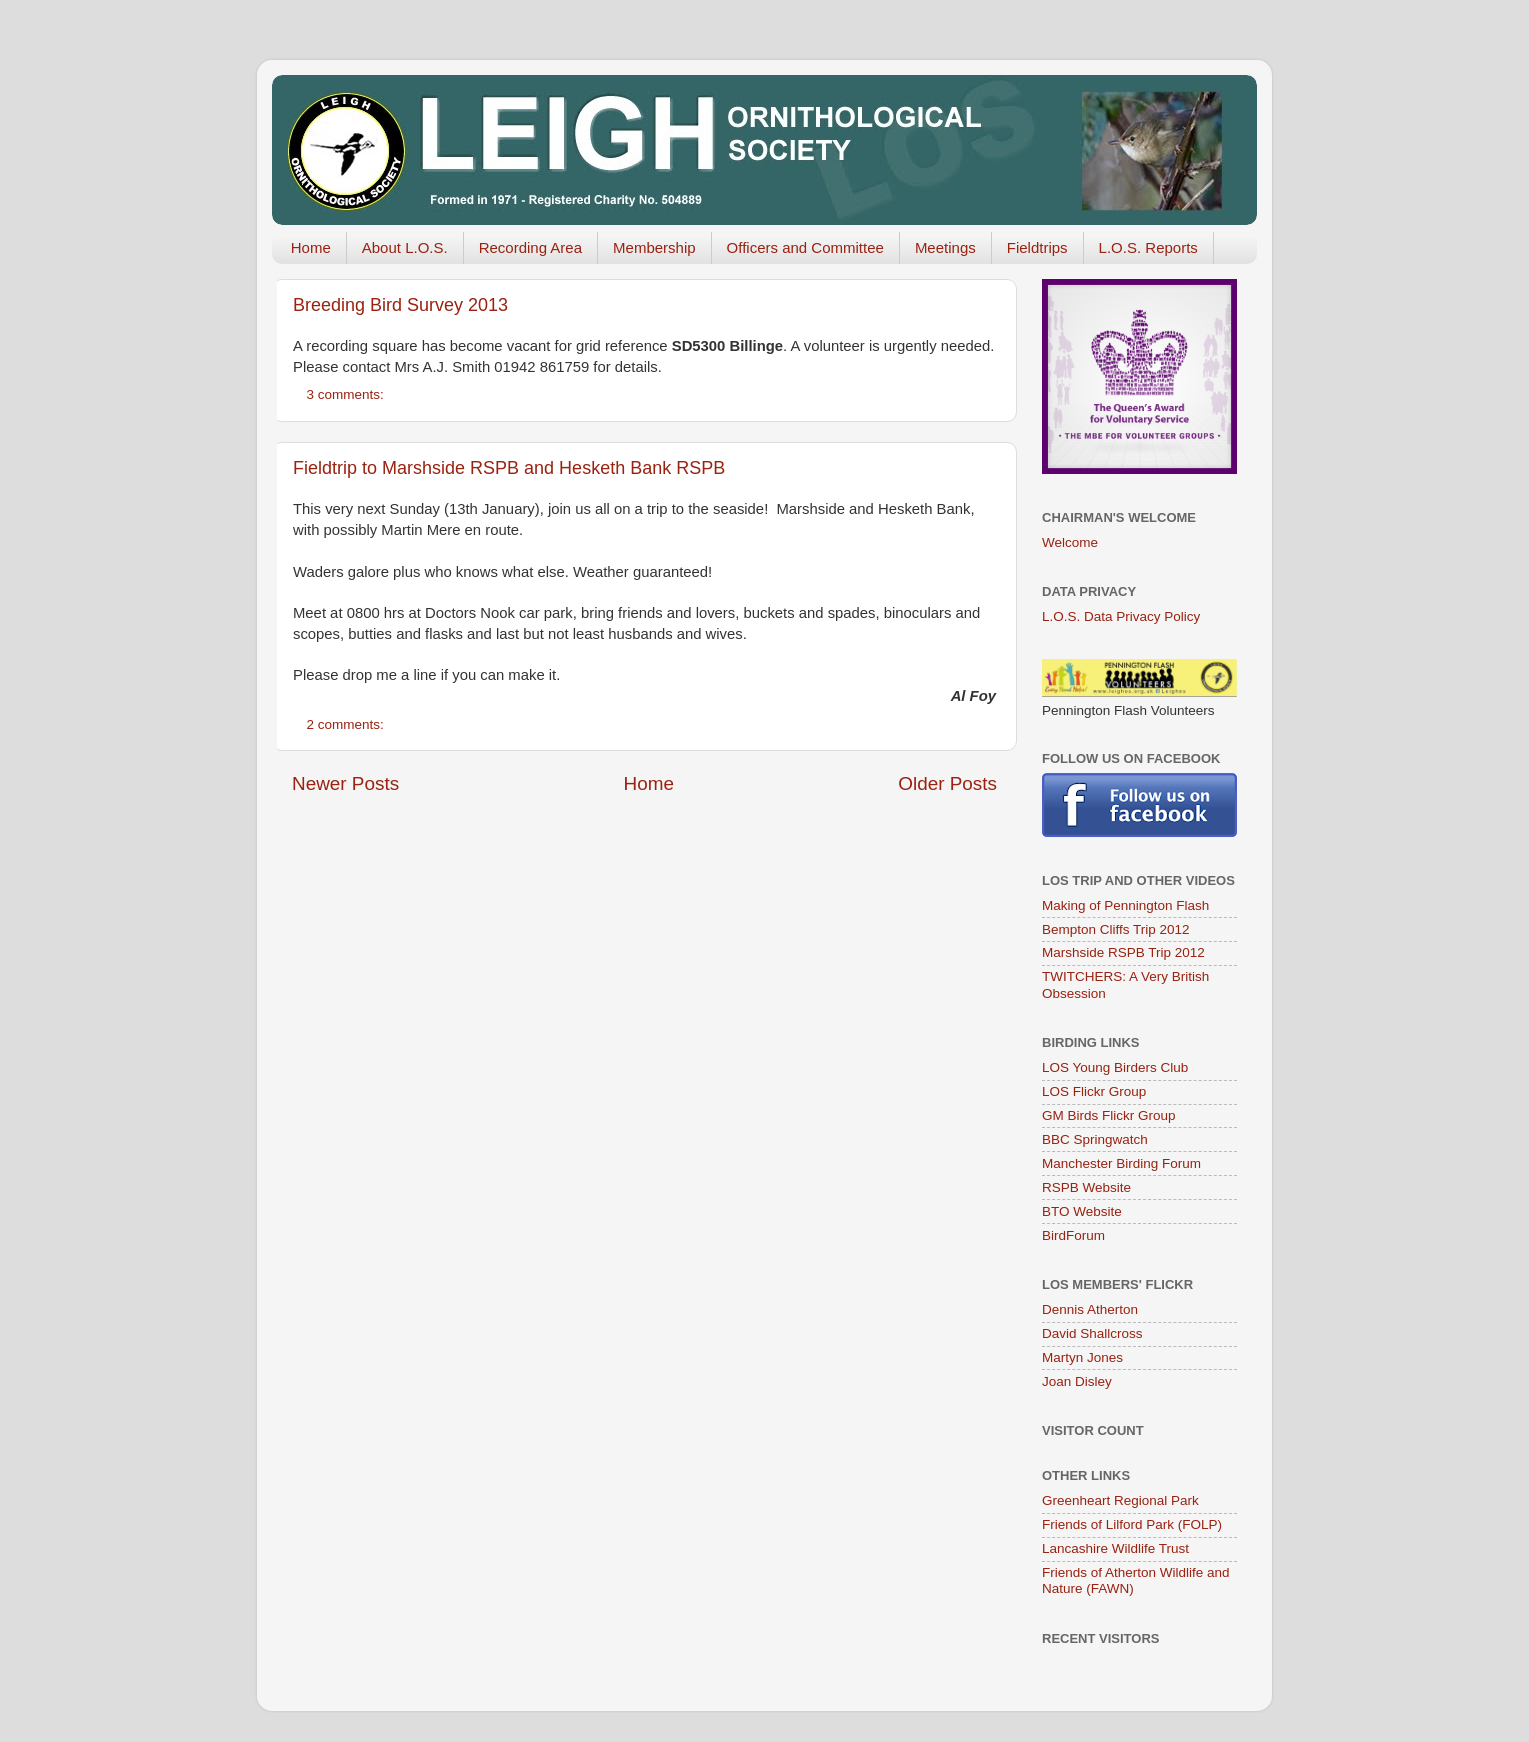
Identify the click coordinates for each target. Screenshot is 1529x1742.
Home (311, 247)
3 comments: (347, 394)
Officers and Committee (805, 247)
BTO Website (1082, 1211)
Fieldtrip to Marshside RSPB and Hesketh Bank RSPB (509, 468)
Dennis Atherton (1090, 1309)
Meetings (945, 247)
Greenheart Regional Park (1120, 1500)
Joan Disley (1077, 1381)
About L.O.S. (405, 247)
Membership (654, 247)
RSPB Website (1086, 1187)
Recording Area (530, 247)
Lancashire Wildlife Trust (1115, 1548)
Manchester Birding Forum (1121, 1163)
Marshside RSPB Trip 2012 (1123, 952)
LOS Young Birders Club (1115, 1067)
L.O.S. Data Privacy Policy (1121, 616)
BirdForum (1073, 1235)
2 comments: (347, 724)
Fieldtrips (1037, 247)
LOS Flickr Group (1094, 1091)
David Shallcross (1092, 1333)
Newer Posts (345, 783)
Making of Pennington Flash (1125, 905)
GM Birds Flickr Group (1109, 1115)
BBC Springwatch (1095, 1139)
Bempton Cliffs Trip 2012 (1116, 929)
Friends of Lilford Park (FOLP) (1132, 1524)
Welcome (1070, 542)
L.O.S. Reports (1148, 247)
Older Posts (947, 783)
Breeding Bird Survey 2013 (400, 305)
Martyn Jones (1082, 1357)
